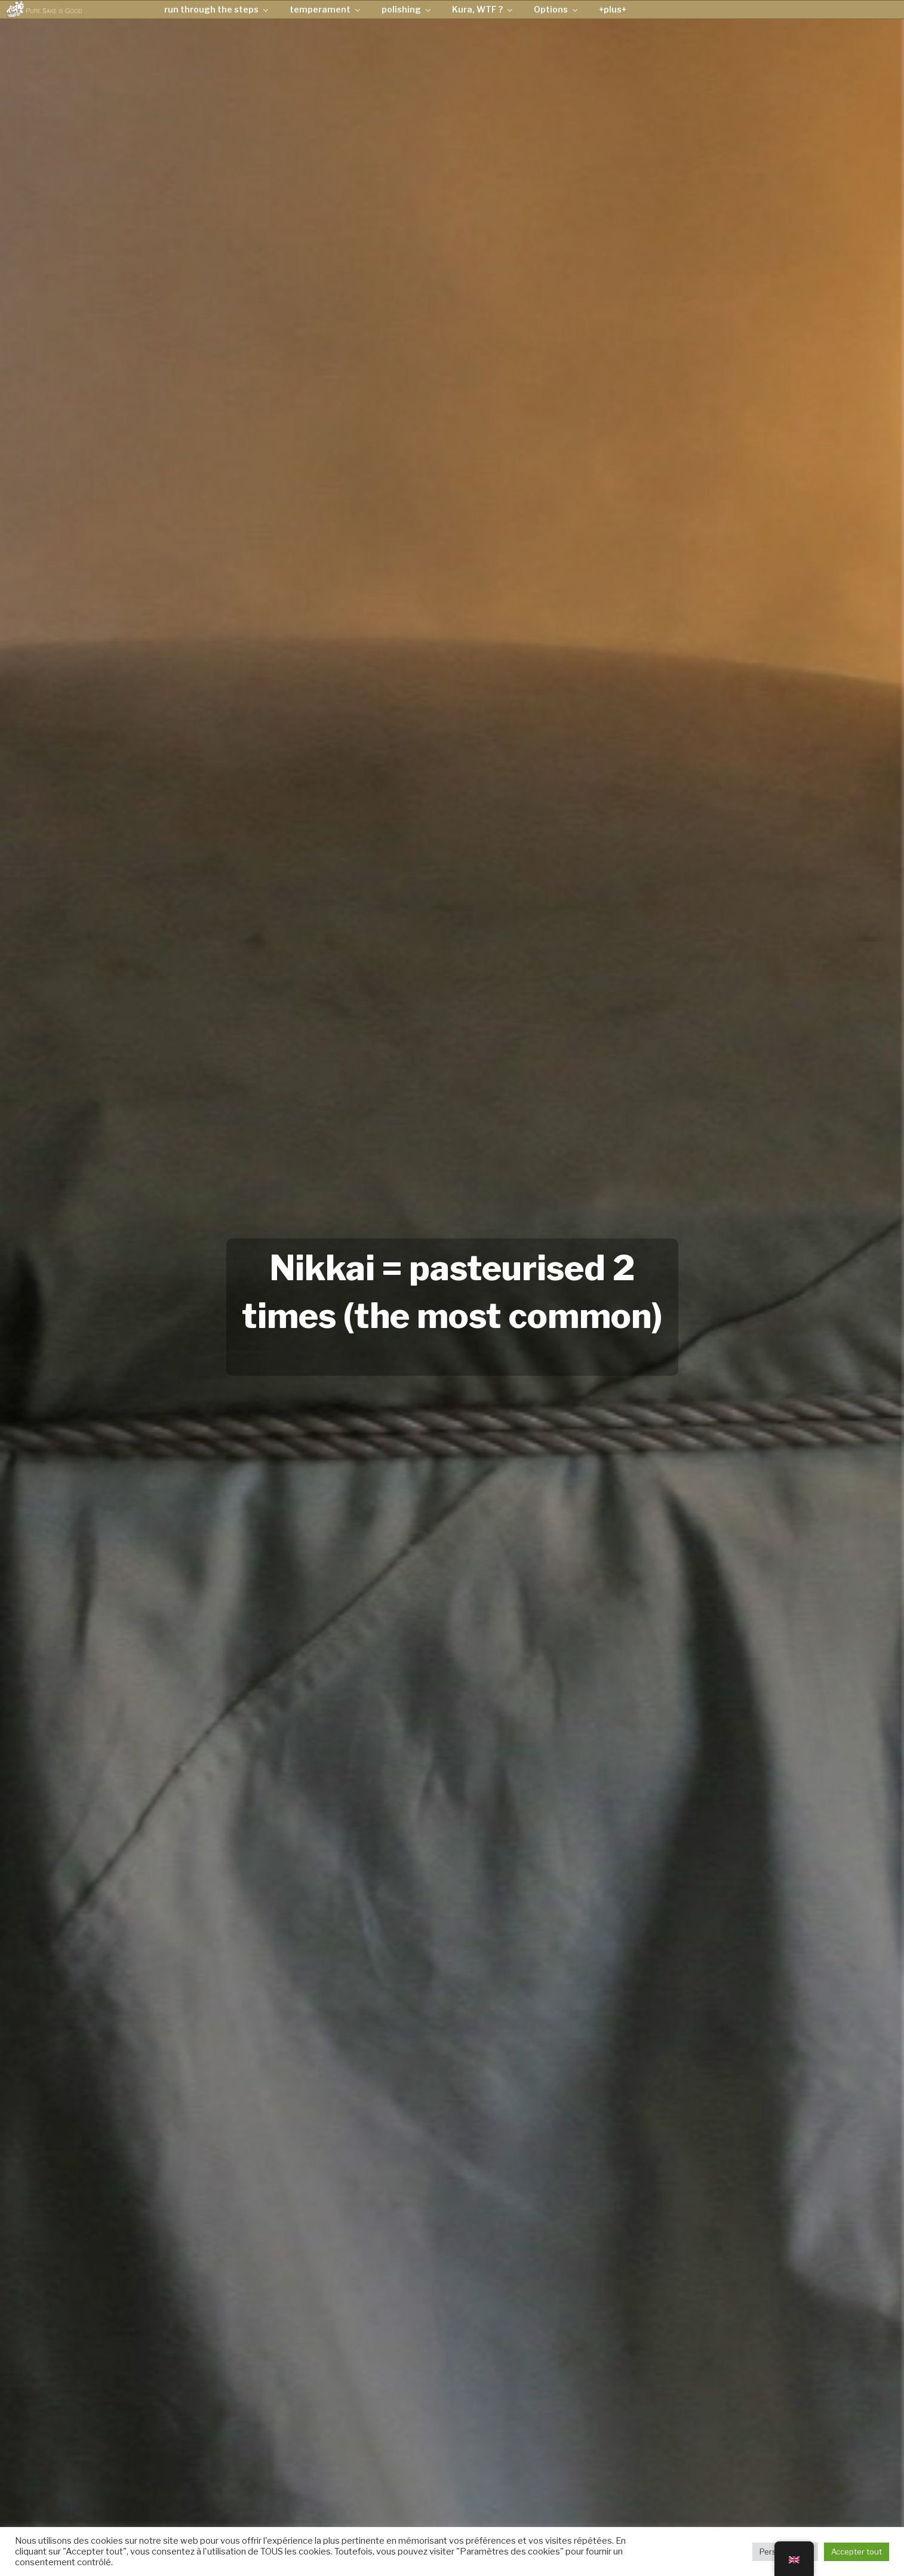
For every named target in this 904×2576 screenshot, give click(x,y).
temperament (326, 9)
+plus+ (612, 9)
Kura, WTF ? (483, 9)
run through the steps (217, 9)
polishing (407, 9)
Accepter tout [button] (856, 2551)
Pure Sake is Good (54, 10)
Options (556, 9)
